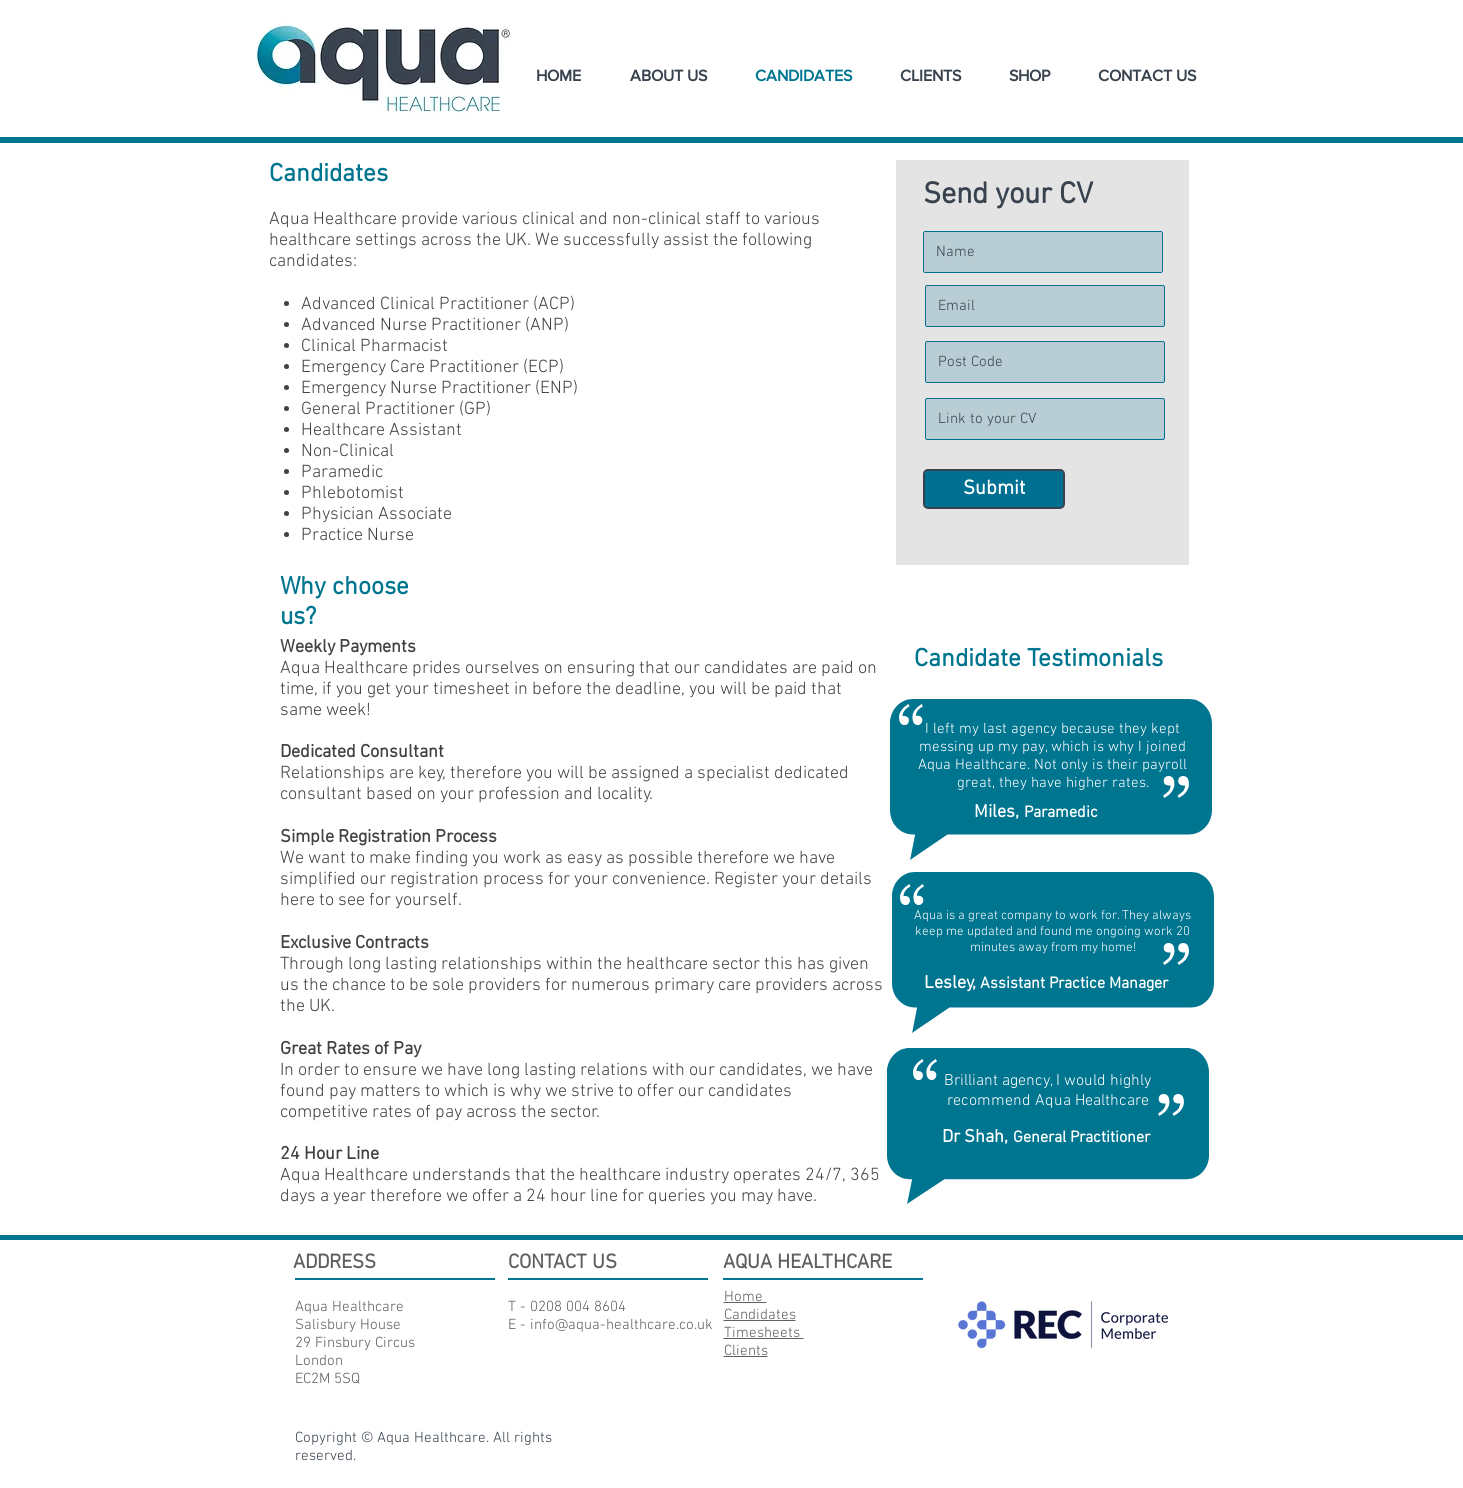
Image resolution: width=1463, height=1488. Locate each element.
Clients (746, 1351)
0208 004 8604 (578, 1307)
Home (745, 1297)
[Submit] (994, 489)
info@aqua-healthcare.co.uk (621, 1325)
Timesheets (764, 1333)
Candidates (760, 1315)
